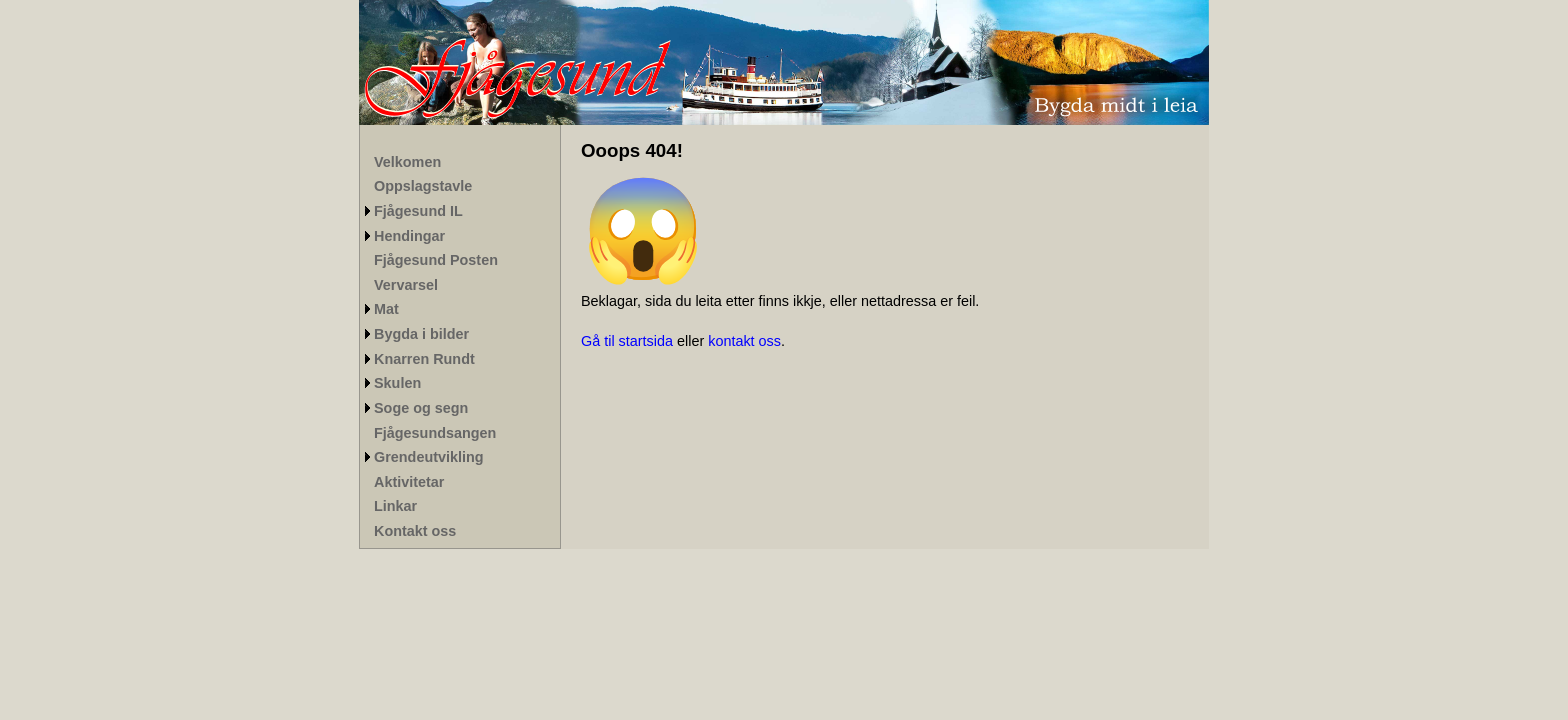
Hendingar (409, 236)
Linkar (395, 506)
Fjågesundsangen (435, 433)
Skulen (397, 383)
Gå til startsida (627, 341)
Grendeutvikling (429, 457)
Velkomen (407, 162)
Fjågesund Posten (436, 260)
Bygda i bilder (421, 334)
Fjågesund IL (418, 211)
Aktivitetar (409, 482)
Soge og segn (421, 408)
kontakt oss (744, 341)
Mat (386, 309)
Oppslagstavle (423, 186)
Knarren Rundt (424, 359)
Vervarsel (406, 285)
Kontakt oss (415, 531)
